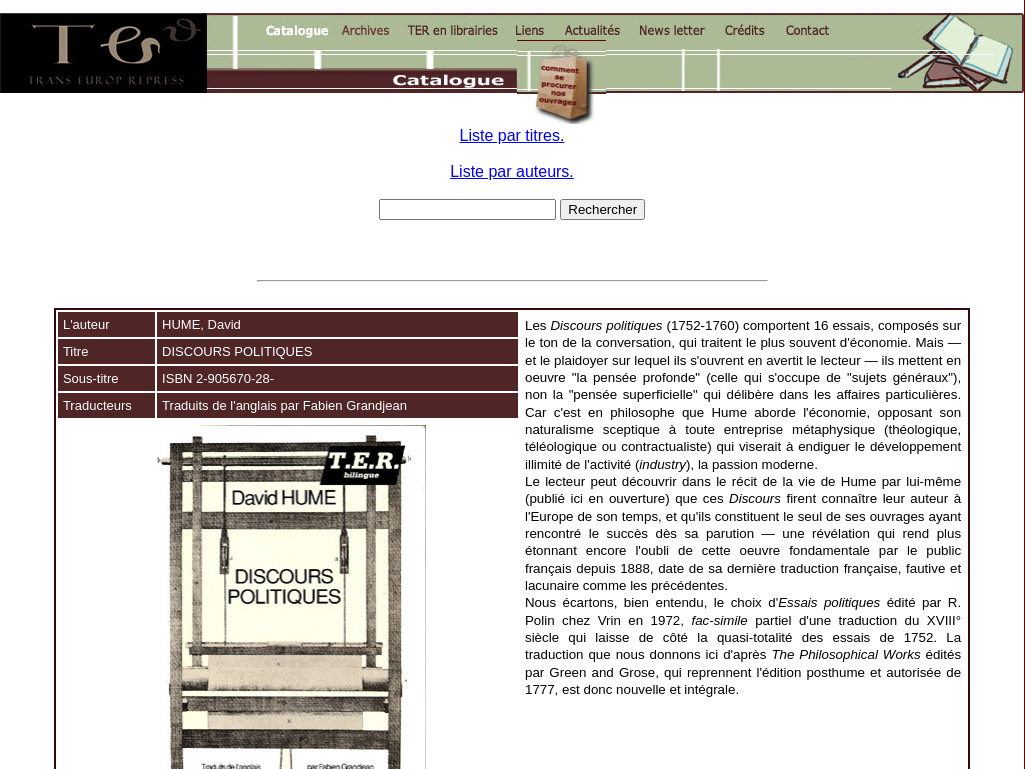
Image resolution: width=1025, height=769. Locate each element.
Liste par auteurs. (512, 171)
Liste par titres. (512, 135)
